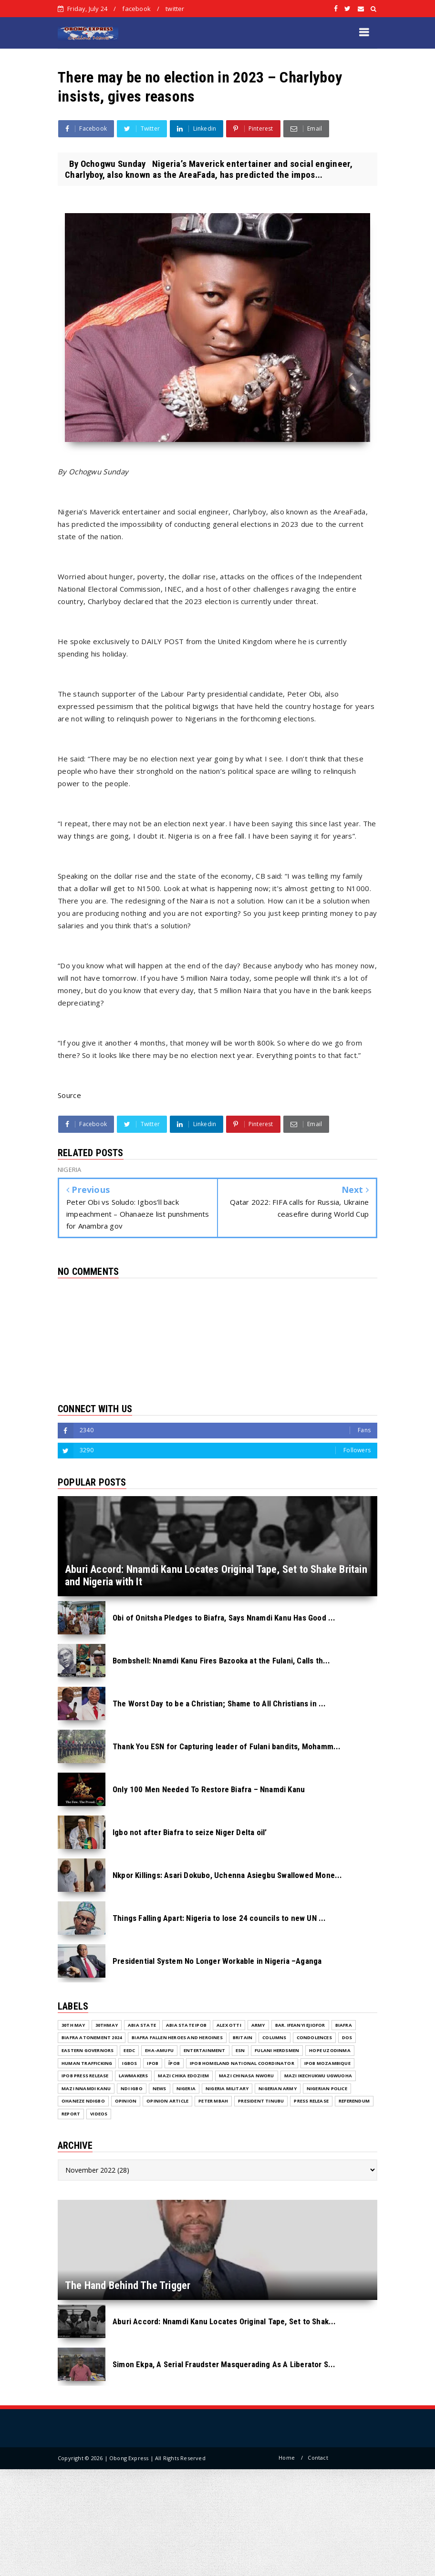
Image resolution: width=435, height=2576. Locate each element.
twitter (175, 8)
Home (287, 2457)
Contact (318, 2457)
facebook (136, 8)
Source (69, 1095)
